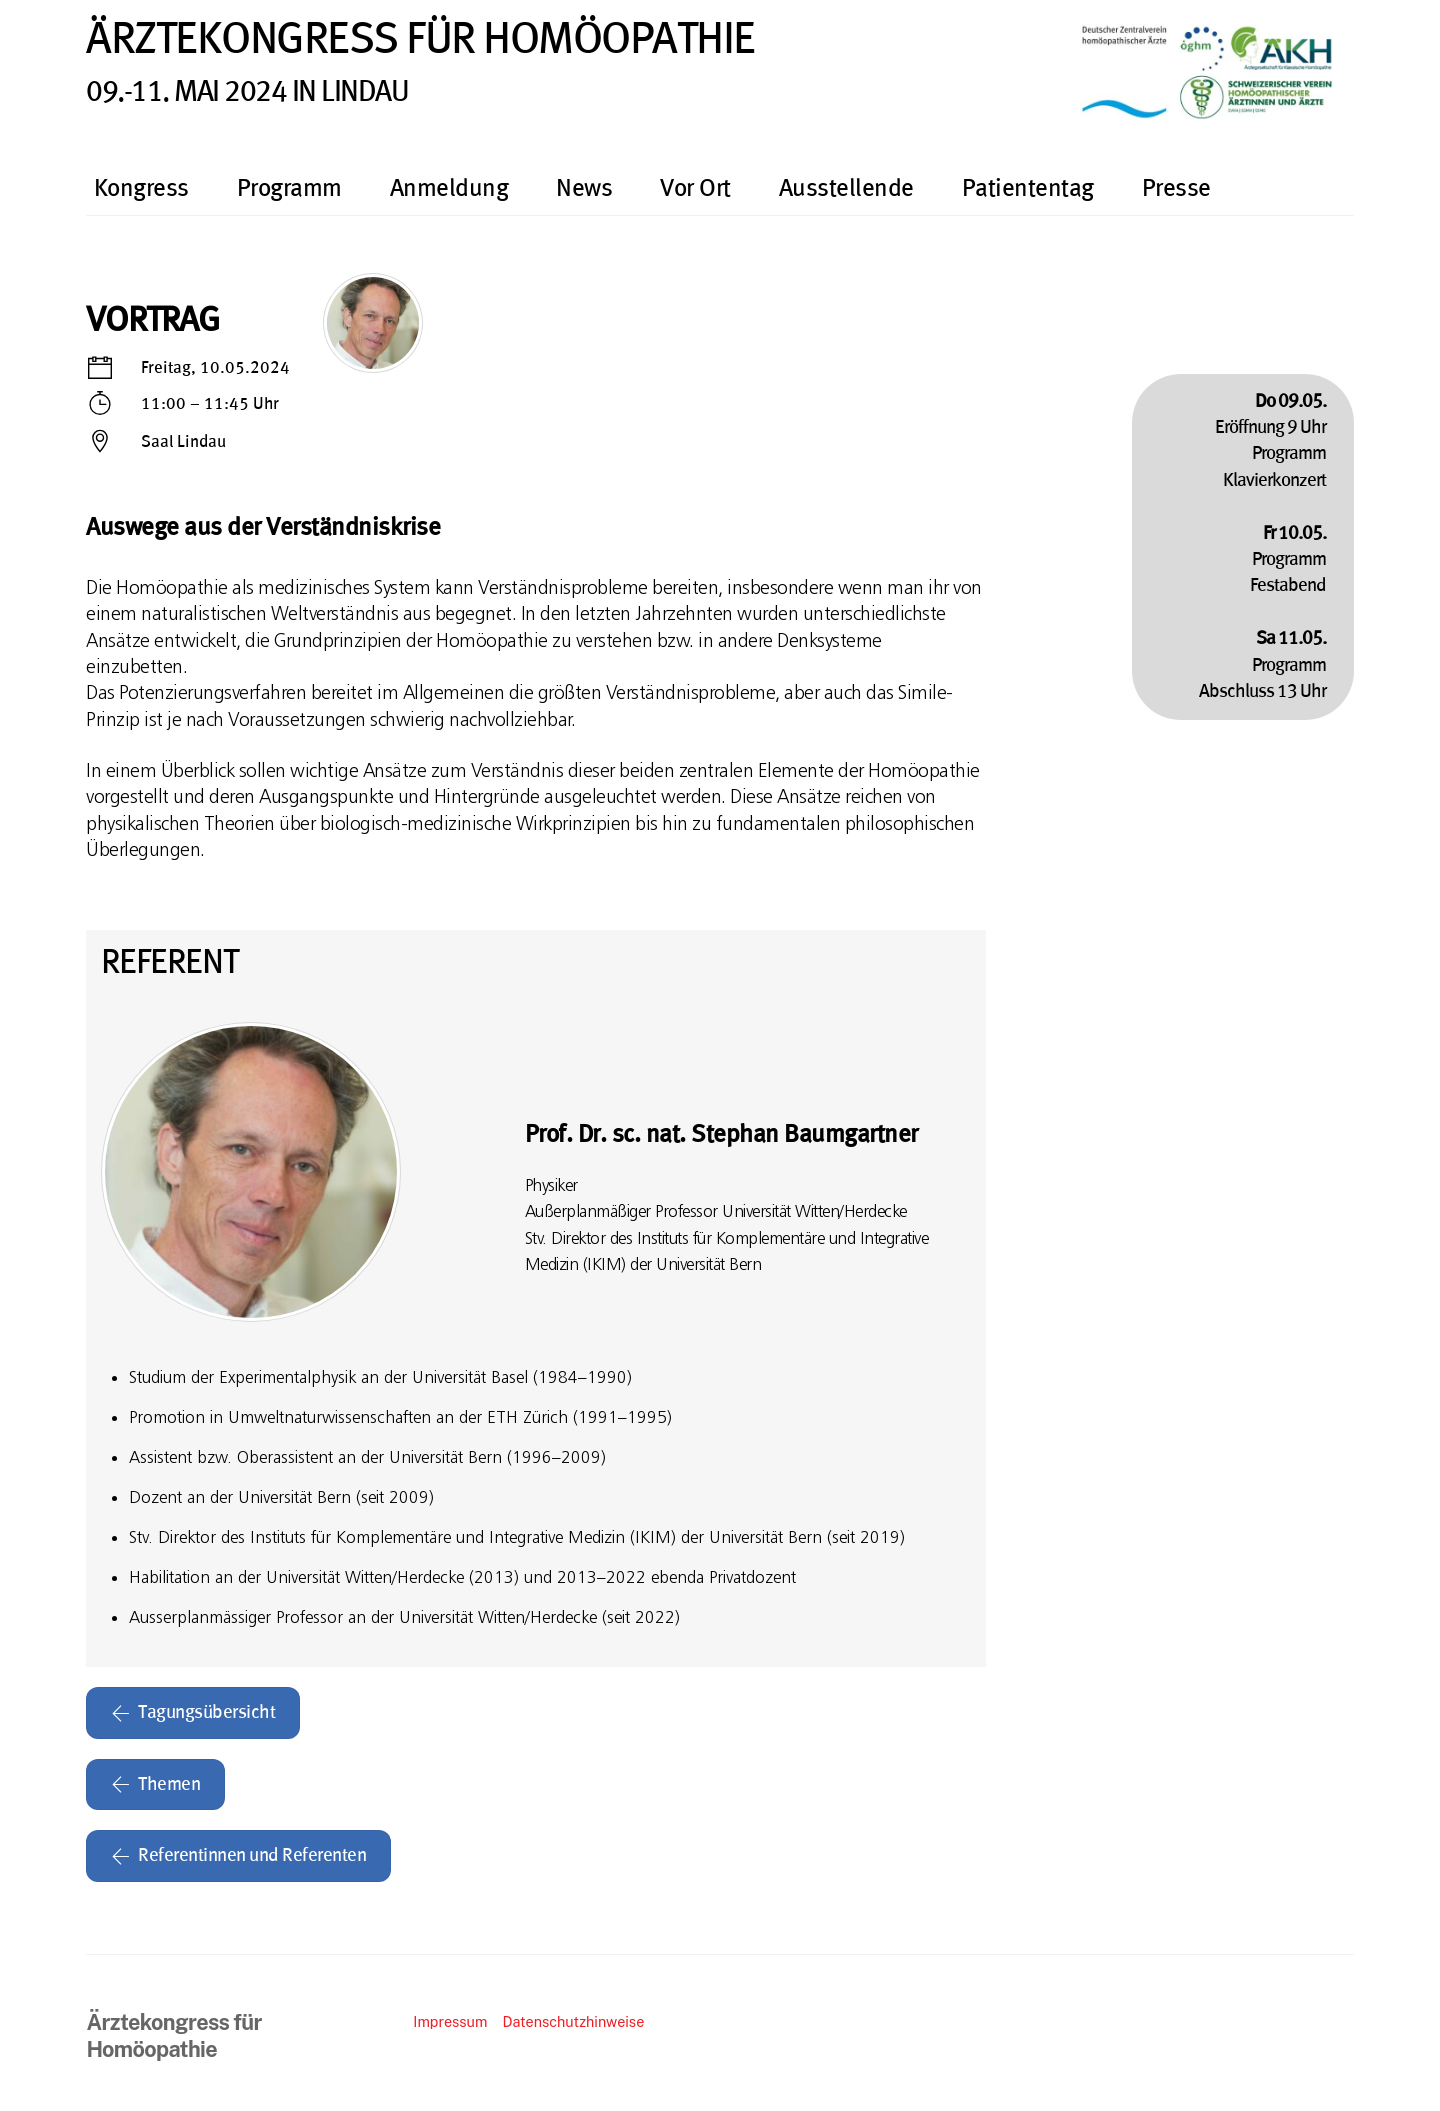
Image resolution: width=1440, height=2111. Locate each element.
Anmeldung (449, 188)
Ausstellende (846, 188)
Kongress (141, 188)
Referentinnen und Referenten (238, 1856)
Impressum (450, 2021)
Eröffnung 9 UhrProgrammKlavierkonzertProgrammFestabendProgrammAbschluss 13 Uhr (1262, 546)
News (584, 188)
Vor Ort (695, 188)
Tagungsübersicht (193, 1713)
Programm (289, 188)
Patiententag (1028, 188)
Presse (1176, 188)
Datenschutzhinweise (573, 2021)
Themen (155, 1785)
